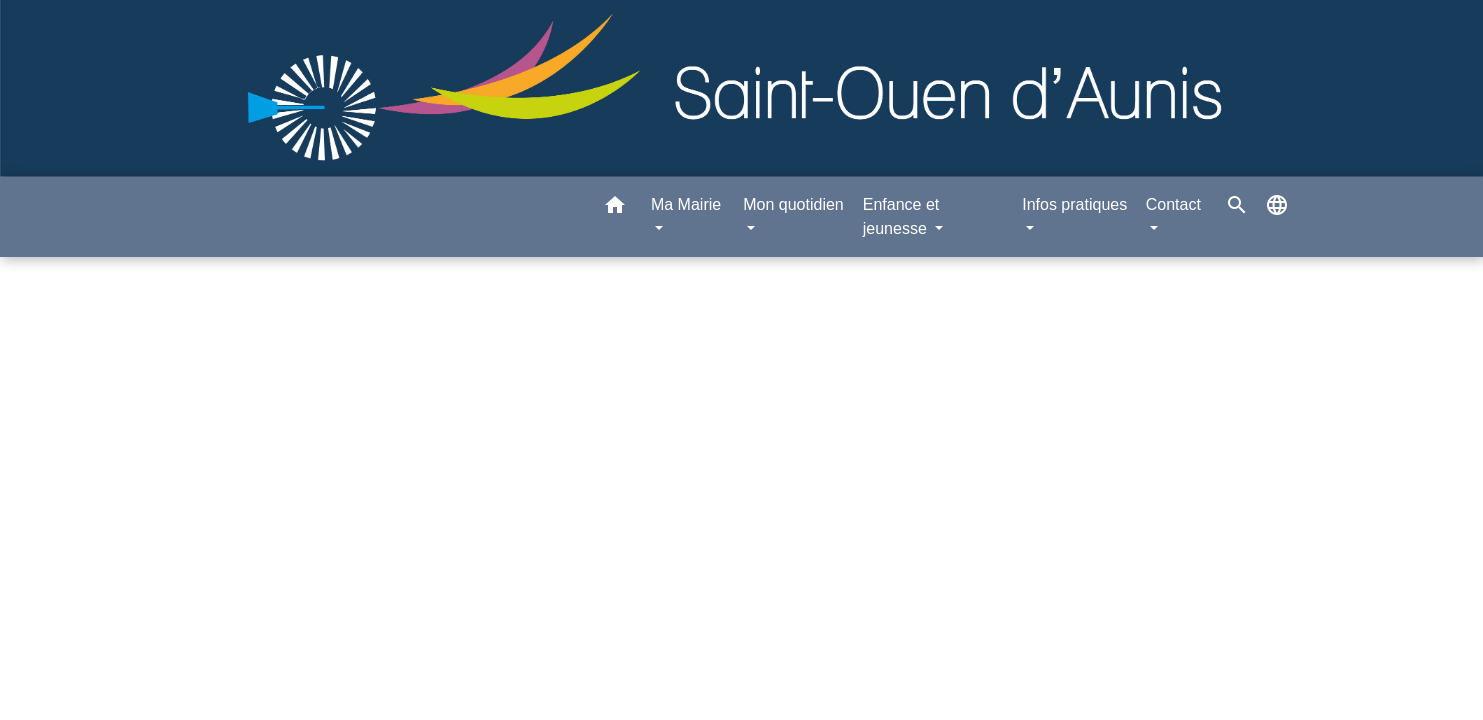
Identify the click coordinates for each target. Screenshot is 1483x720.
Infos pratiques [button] (1074, 204)
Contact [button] (1173, 204)
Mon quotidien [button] (793, 204)
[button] (615, 208)
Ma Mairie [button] (686, 204)
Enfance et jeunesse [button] (901, 216)
